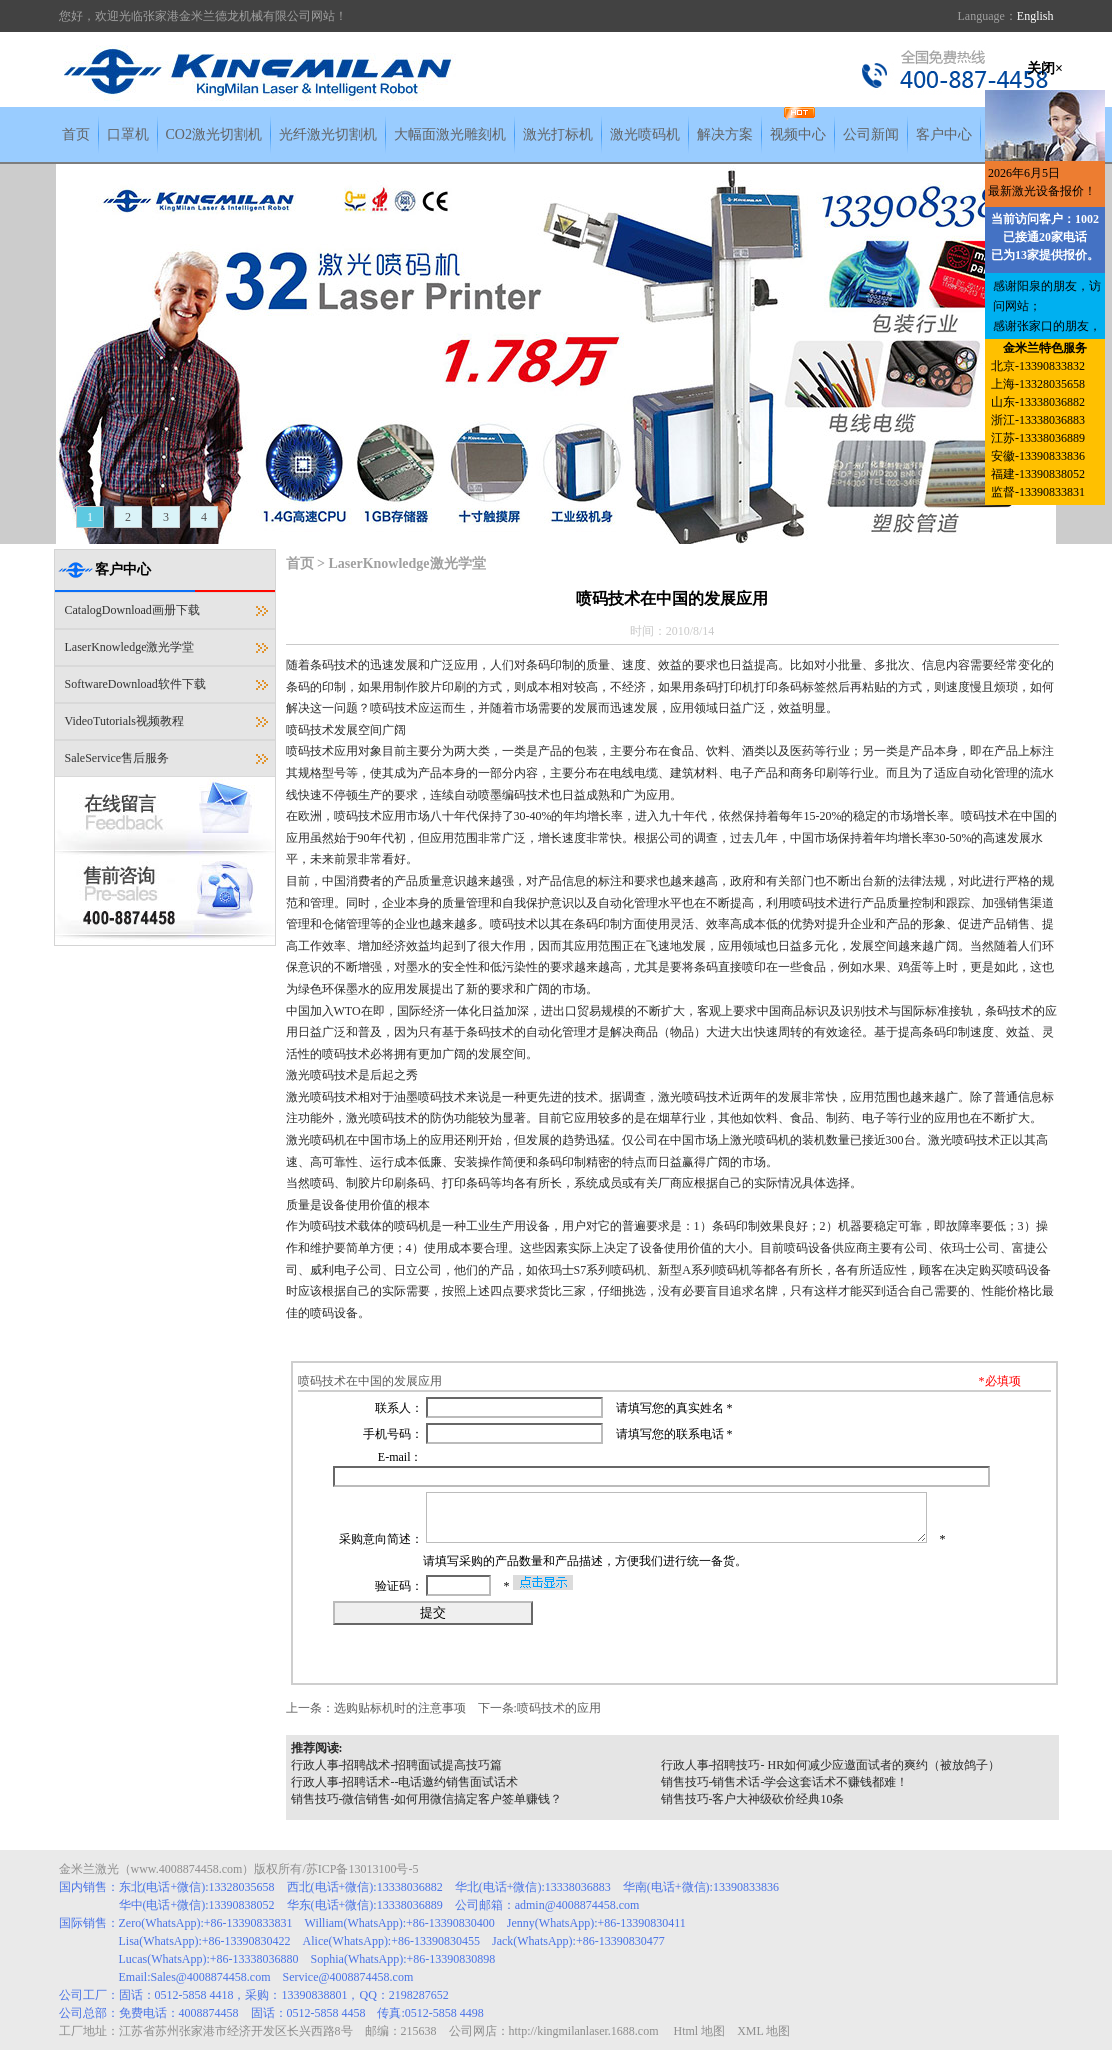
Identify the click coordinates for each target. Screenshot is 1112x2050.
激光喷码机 (645, 134)
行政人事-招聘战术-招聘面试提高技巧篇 (397, 1765)
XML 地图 (763, 2031)
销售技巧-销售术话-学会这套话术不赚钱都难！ (785, 1782)
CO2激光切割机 (214, 134)
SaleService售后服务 (117, 758)
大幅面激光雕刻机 (450, 134)
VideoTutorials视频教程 (125, 721)
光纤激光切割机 (328, 134)
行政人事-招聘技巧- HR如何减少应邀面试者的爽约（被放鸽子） (831, 1765)
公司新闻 (871, 134)
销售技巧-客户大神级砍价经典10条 (753, 1799)
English (1035, 16)
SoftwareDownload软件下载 (135, 684)
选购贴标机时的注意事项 (400, 1708)
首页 (76, 134)
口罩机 (128, 134)
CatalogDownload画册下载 (132, 610)
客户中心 (944, 134)
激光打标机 (558, 134)
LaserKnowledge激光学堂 (130, 647)
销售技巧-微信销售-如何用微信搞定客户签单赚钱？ (427, 1799)
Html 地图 (699, 2031)
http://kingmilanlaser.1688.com (584, 2031)
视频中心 (798, 134)
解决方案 (725, 134)
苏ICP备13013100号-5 (362, 1869)
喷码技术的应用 (559, 1708)
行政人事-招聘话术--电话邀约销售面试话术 (405, 1782)
